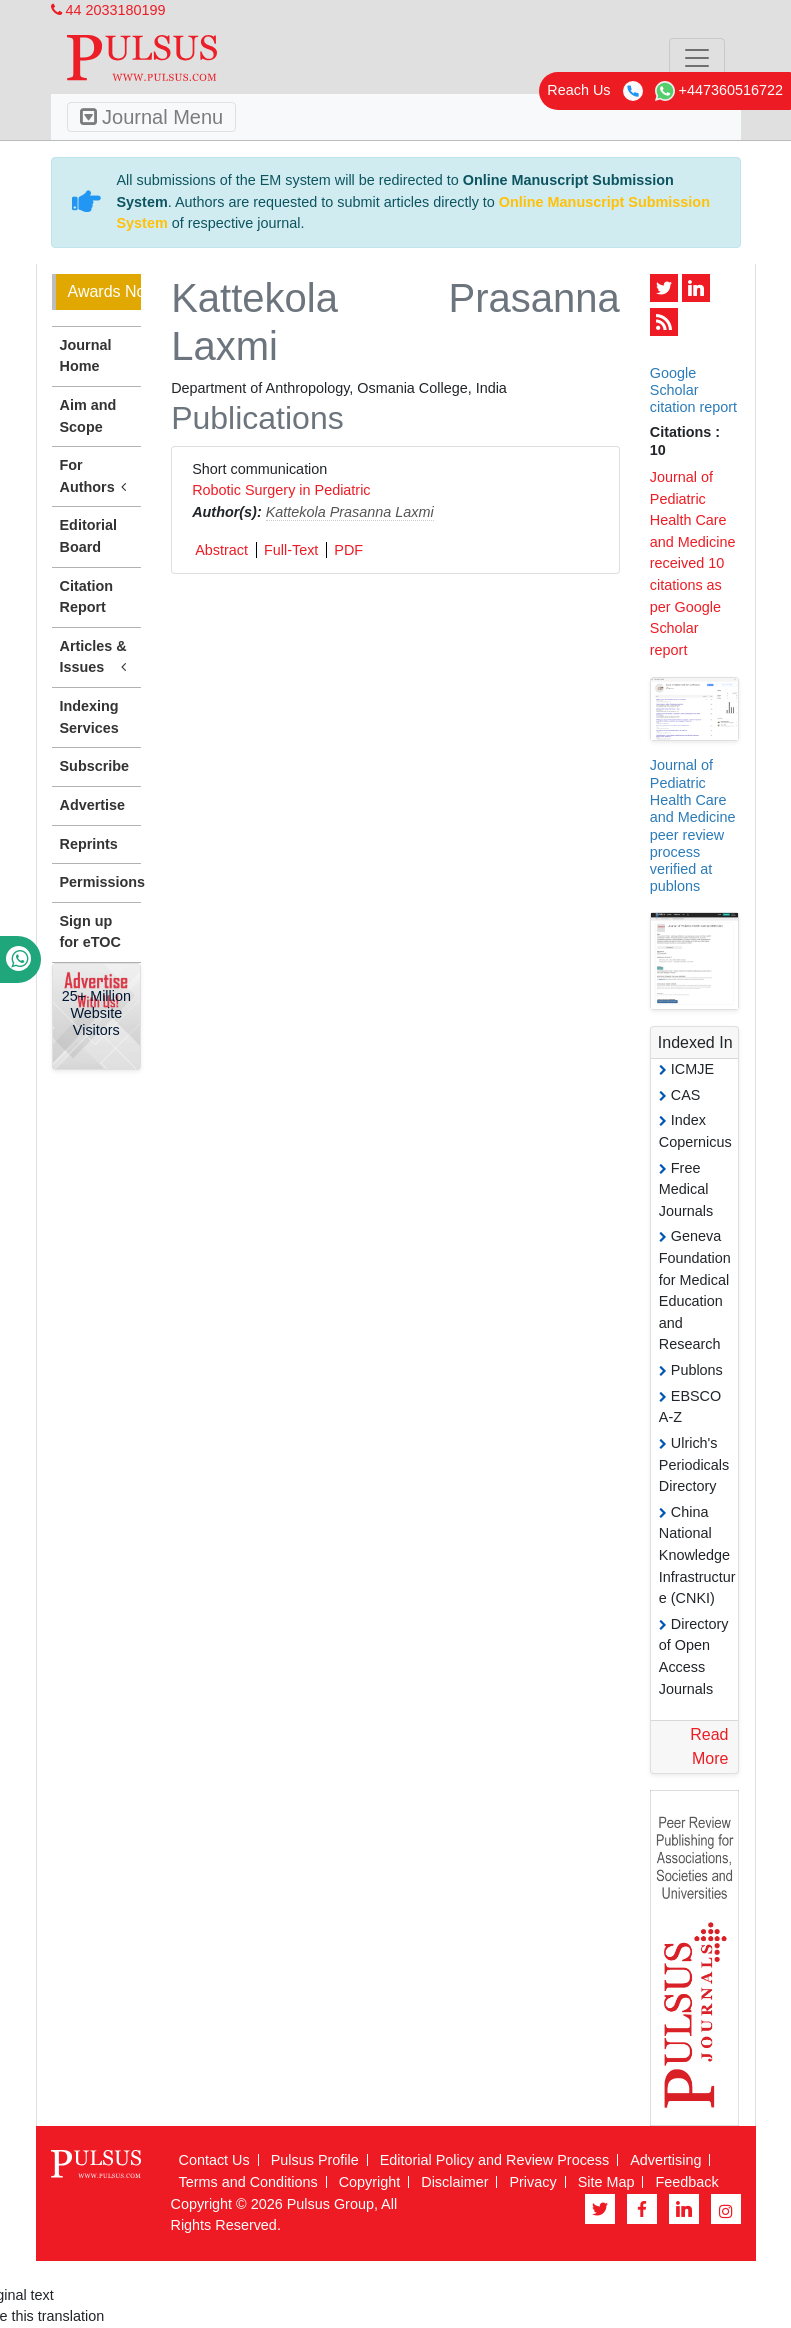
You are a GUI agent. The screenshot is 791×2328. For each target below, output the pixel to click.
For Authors (97, 477)
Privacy (532, 2182)
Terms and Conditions (248, 2182)
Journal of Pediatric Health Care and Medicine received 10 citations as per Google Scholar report (693, 563)
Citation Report (87, 597)
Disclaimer (454, 2182)
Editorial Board (89, 536)
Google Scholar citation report (693, 390)
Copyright (370, 2182)
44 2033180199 (108, 10)
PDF (348, 550)
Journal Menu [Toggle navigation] (152, 117)
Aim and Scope (88, 416)
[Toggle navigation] (697, 58)
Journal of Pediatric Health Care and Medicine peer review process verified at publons (693, 825)
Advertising (665, 2160)
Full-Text (291, 550)
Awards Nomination (105, 291)
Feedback (686, 2182)
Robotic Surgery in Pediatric (281, 490)
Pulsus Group (330, 2204)
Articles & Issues (97, 658)
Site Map (606, 2182)
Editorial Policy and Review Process (495, 2160)
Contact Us (214, 2160)
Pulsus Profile (315, 2160)
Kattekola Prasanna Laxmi (350, 512)
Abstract (221, 550)
